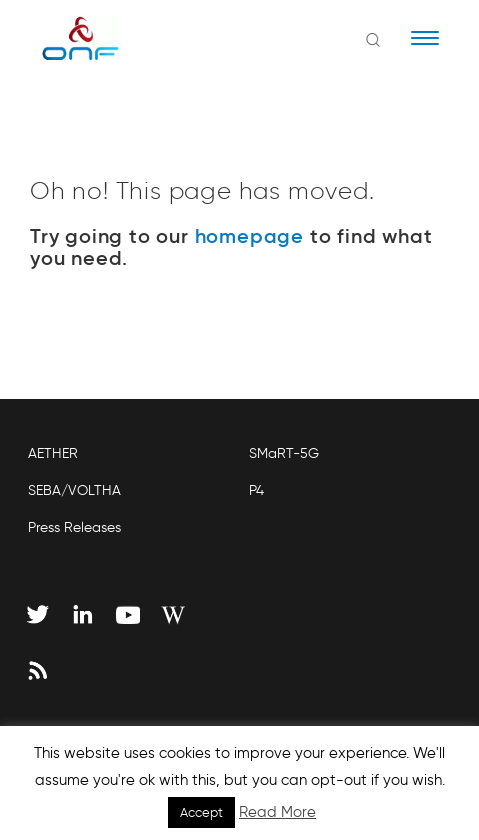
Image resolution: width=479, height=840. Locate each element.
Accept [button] (201, 812)
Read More (277, 812)
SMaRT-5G (284, 453)
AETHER (53, 453)
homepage (249, 236)
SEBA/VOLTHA (74, 490)
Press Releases (74, 527)
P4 (256, 490)
